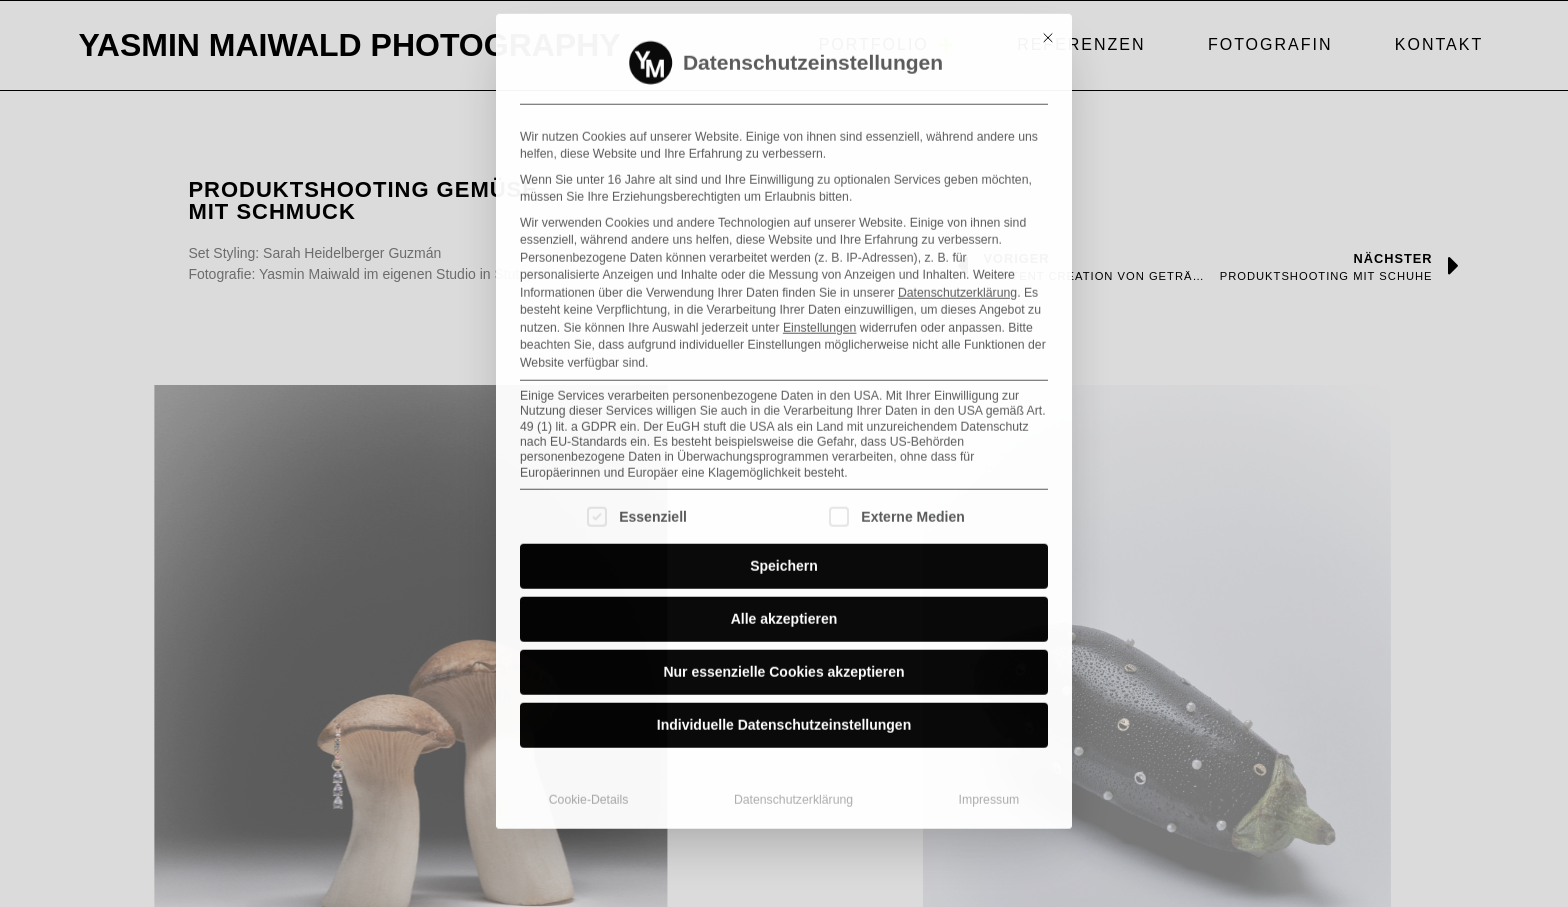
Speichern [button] (784, 485)
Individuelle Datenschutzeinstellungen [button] (784, 644)
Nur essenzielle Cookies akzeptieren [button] (783, 591)
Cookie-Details (589, 719)
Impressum (989, 719)
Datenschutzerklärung (957, 211)
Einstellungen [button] (820, 246)
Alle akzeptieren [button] (784, 538)
